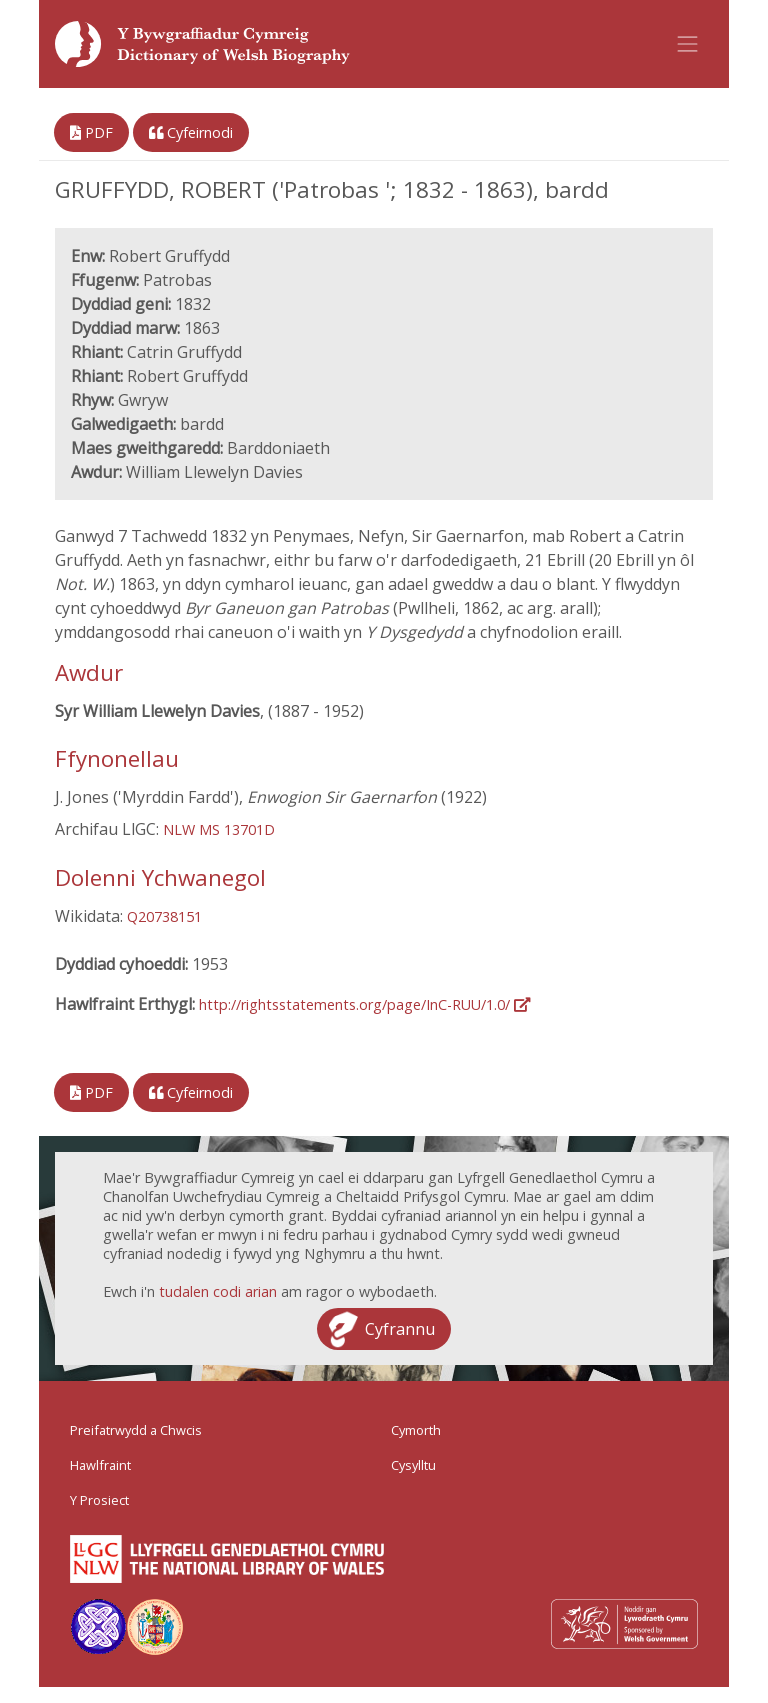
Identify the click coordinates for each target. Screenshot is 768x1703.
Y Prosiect (99, 1500)
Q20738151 (164, 916)
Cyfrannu (400, 1329)
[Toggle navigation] (688, 44)
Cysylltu (413, 1465)
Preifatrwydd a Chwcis (136, 1430)
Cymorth (416, 1430)
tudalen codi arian (218, 1291)
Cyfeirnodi (191, 132)
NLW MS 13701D (219, 829)
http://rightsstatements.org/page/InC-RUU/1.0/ (364, 1004)
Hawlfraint (100, 1465)
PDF (91, 132)
